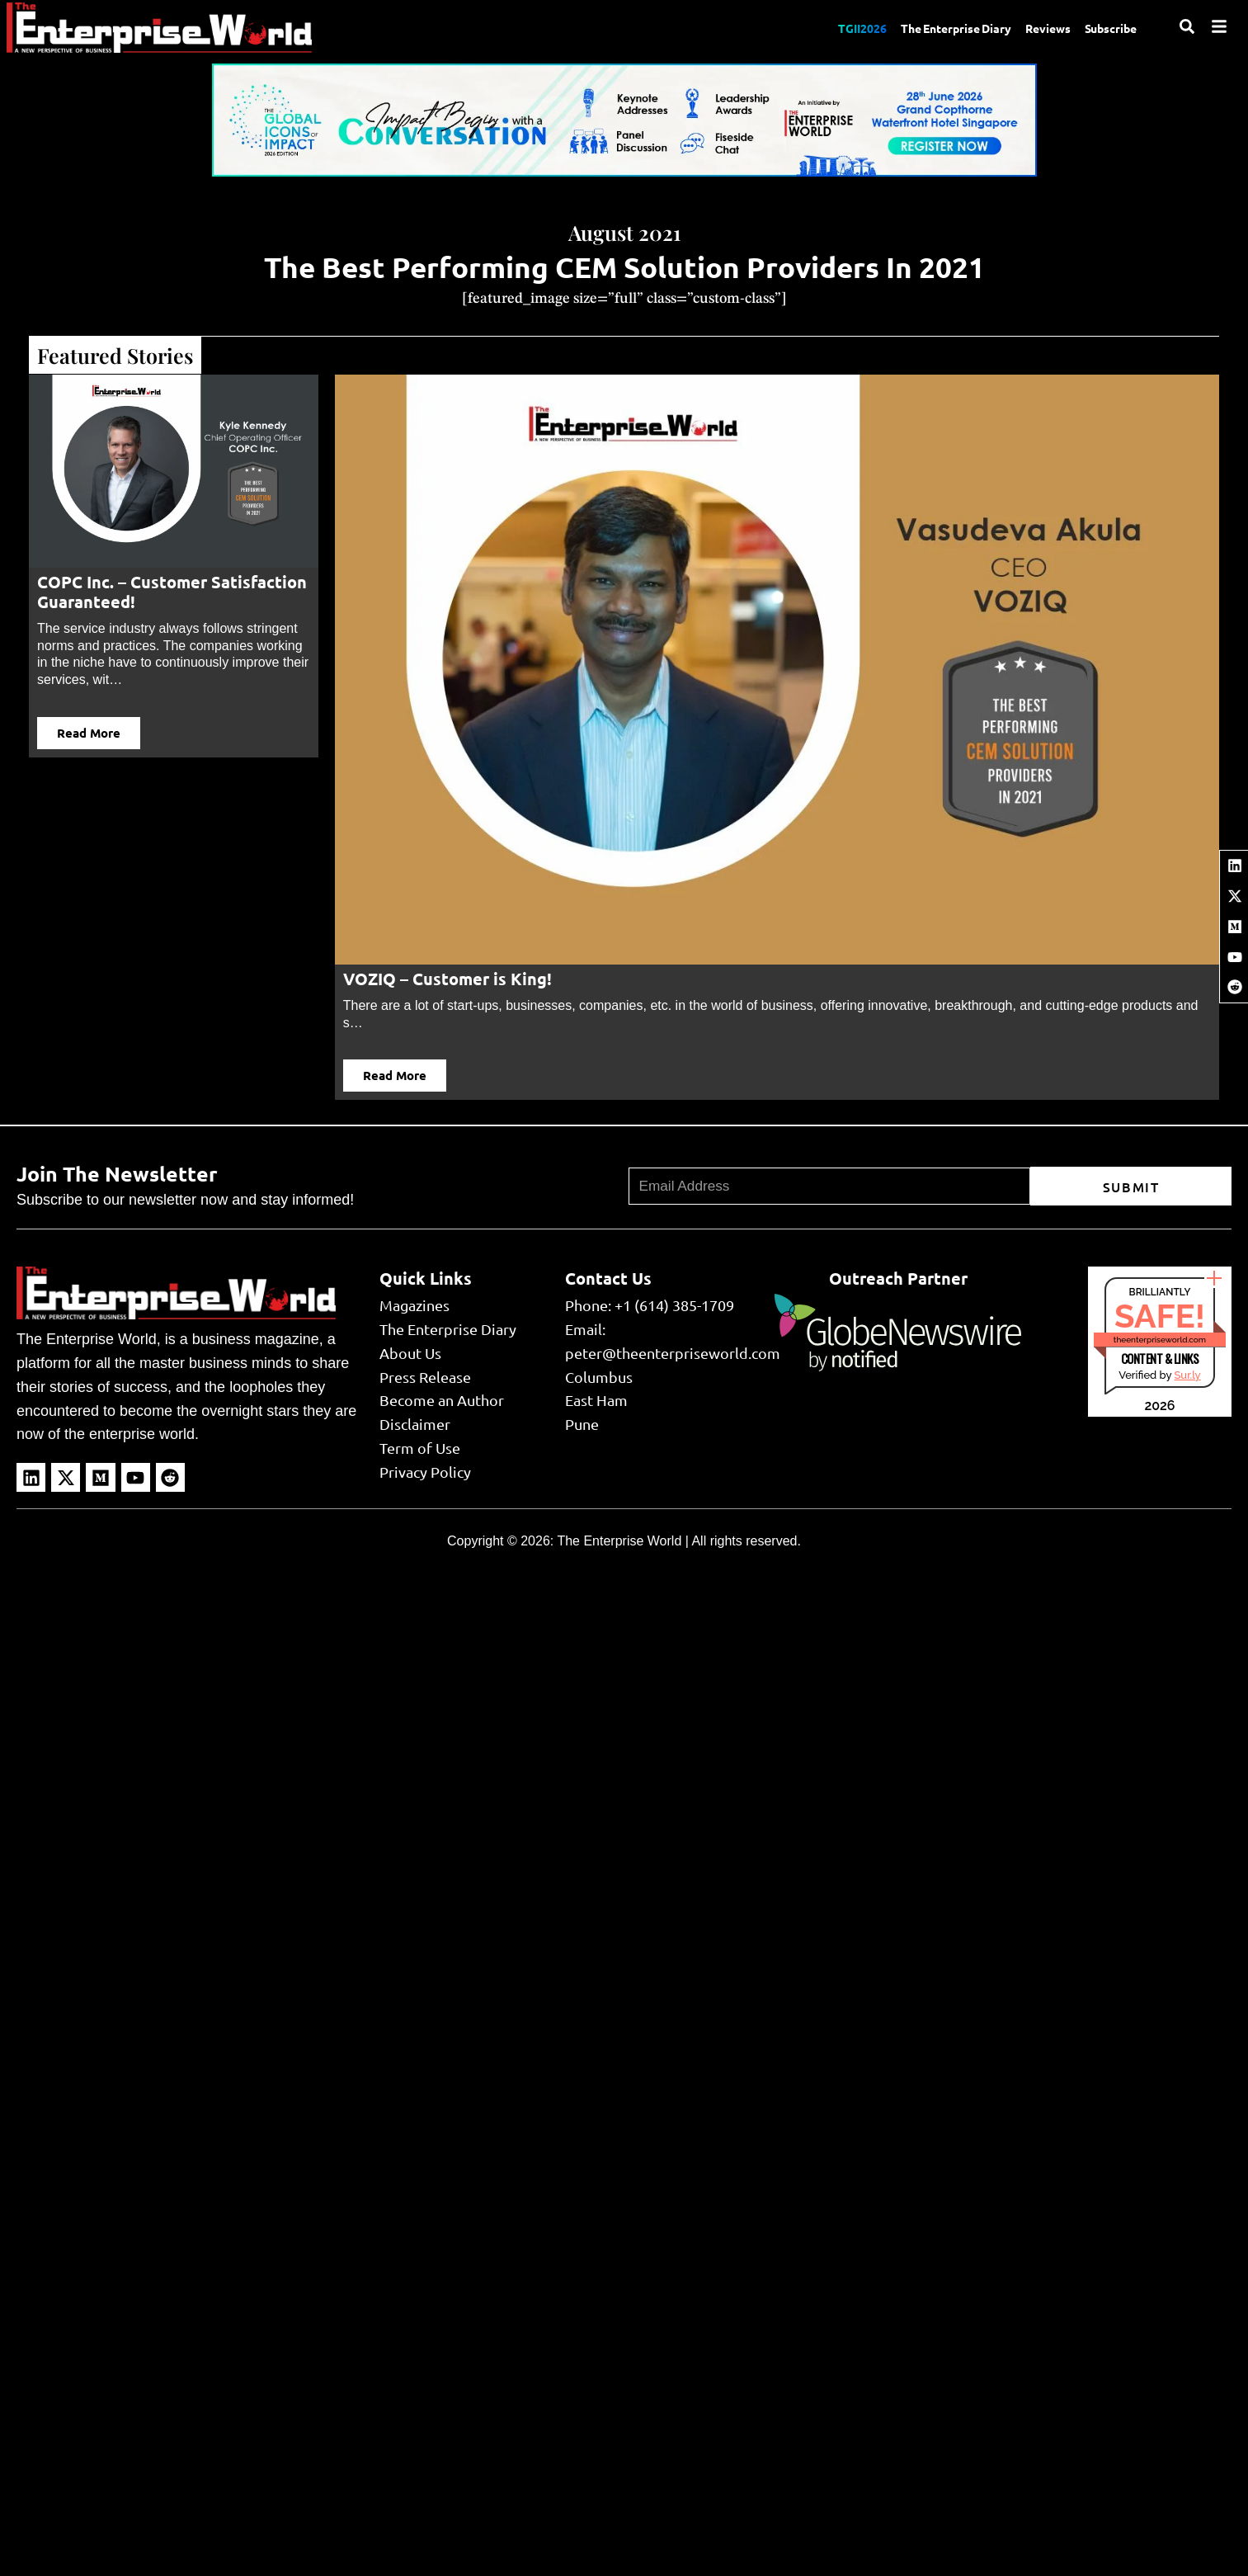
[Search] (1187, 26)
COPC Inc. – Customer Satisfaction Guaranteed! (172, 591)
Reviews (1038, 27)
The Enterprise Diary (936, 27)
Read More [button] (88, 732)
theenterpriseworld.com (1160, 1339)
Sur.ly (1187, 1375)
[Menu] (1219, 26)
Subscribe (1108, 27)
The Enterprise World (619, 1541)
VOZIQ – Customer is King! (447, 978)
